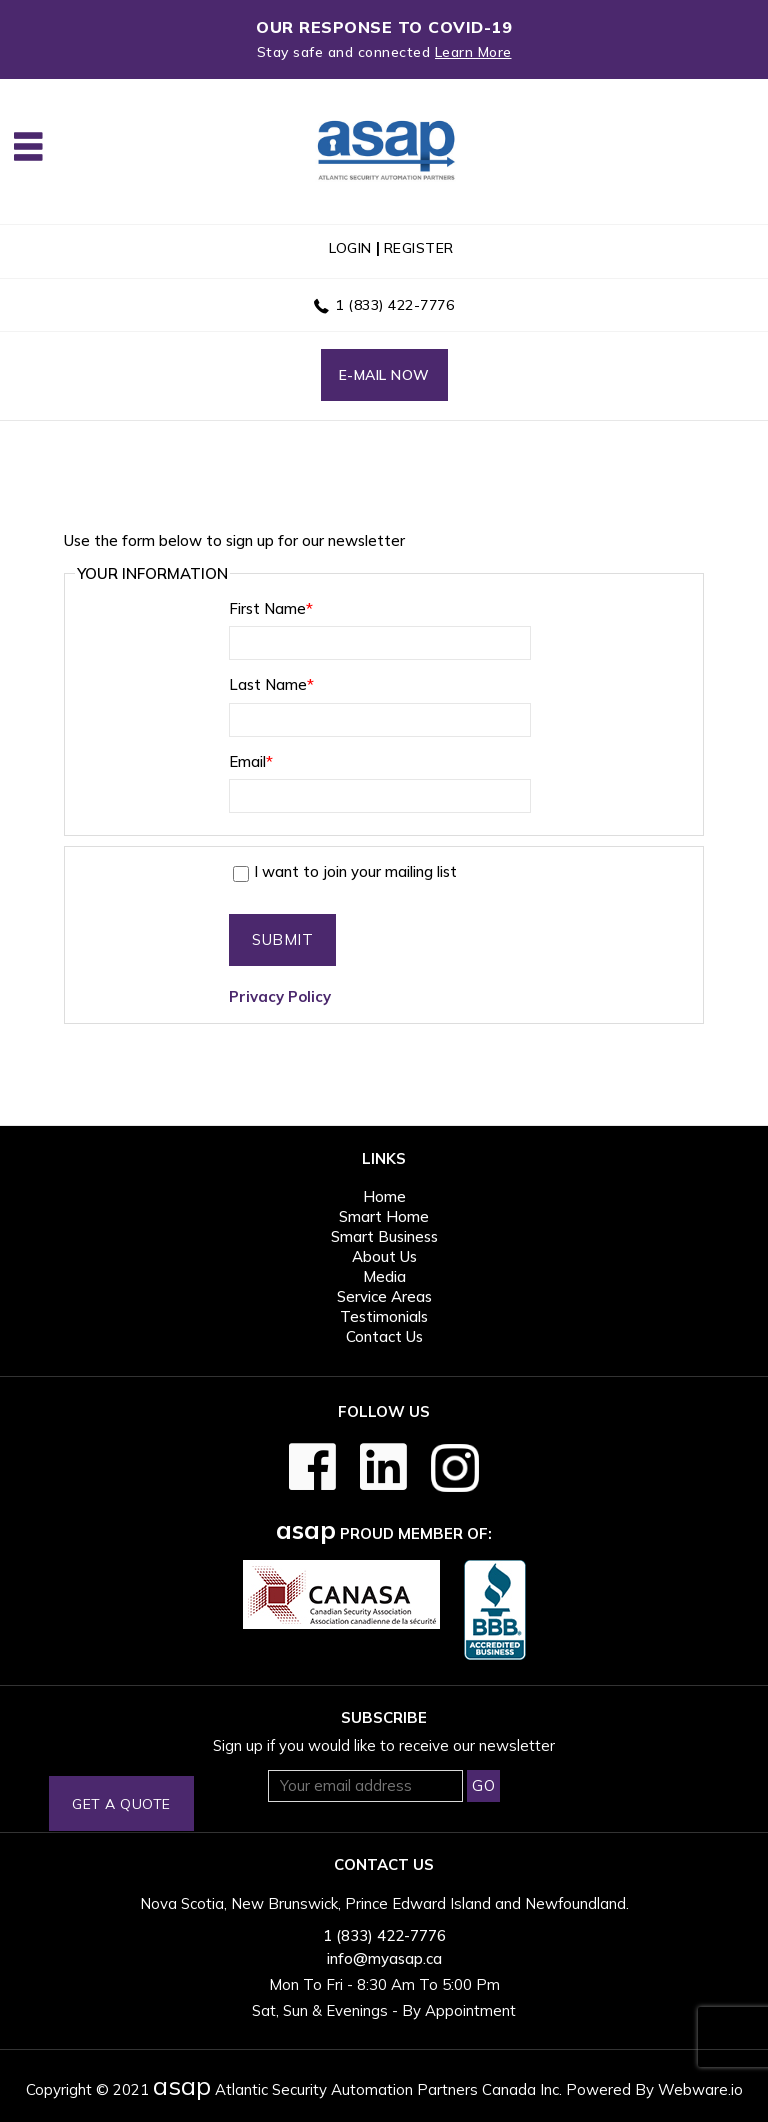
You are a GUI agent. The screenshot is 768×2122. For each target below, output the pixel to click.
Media (384, 1276)
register (419, 248)
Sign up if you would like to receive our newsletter (384, 1745)
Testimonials (384, 1316)
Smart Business (384, 1236)
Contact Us (384, 1336)
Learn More (473, 52)
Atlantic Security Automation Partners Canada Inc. (357, 2089)
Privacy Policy (280, 996)
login (350, 248)
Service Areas (384, 1296)
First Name (271, 608)
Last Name (271, 684)
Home (384, 1196)
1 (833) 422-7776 (394, 305)
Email (251, 761)
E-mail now (384, 375)
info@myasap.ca (384, 1958)
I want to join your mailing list (345, 872)
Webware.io (700, 2089)
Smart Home (384, 1216)
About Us (384, 1256)
